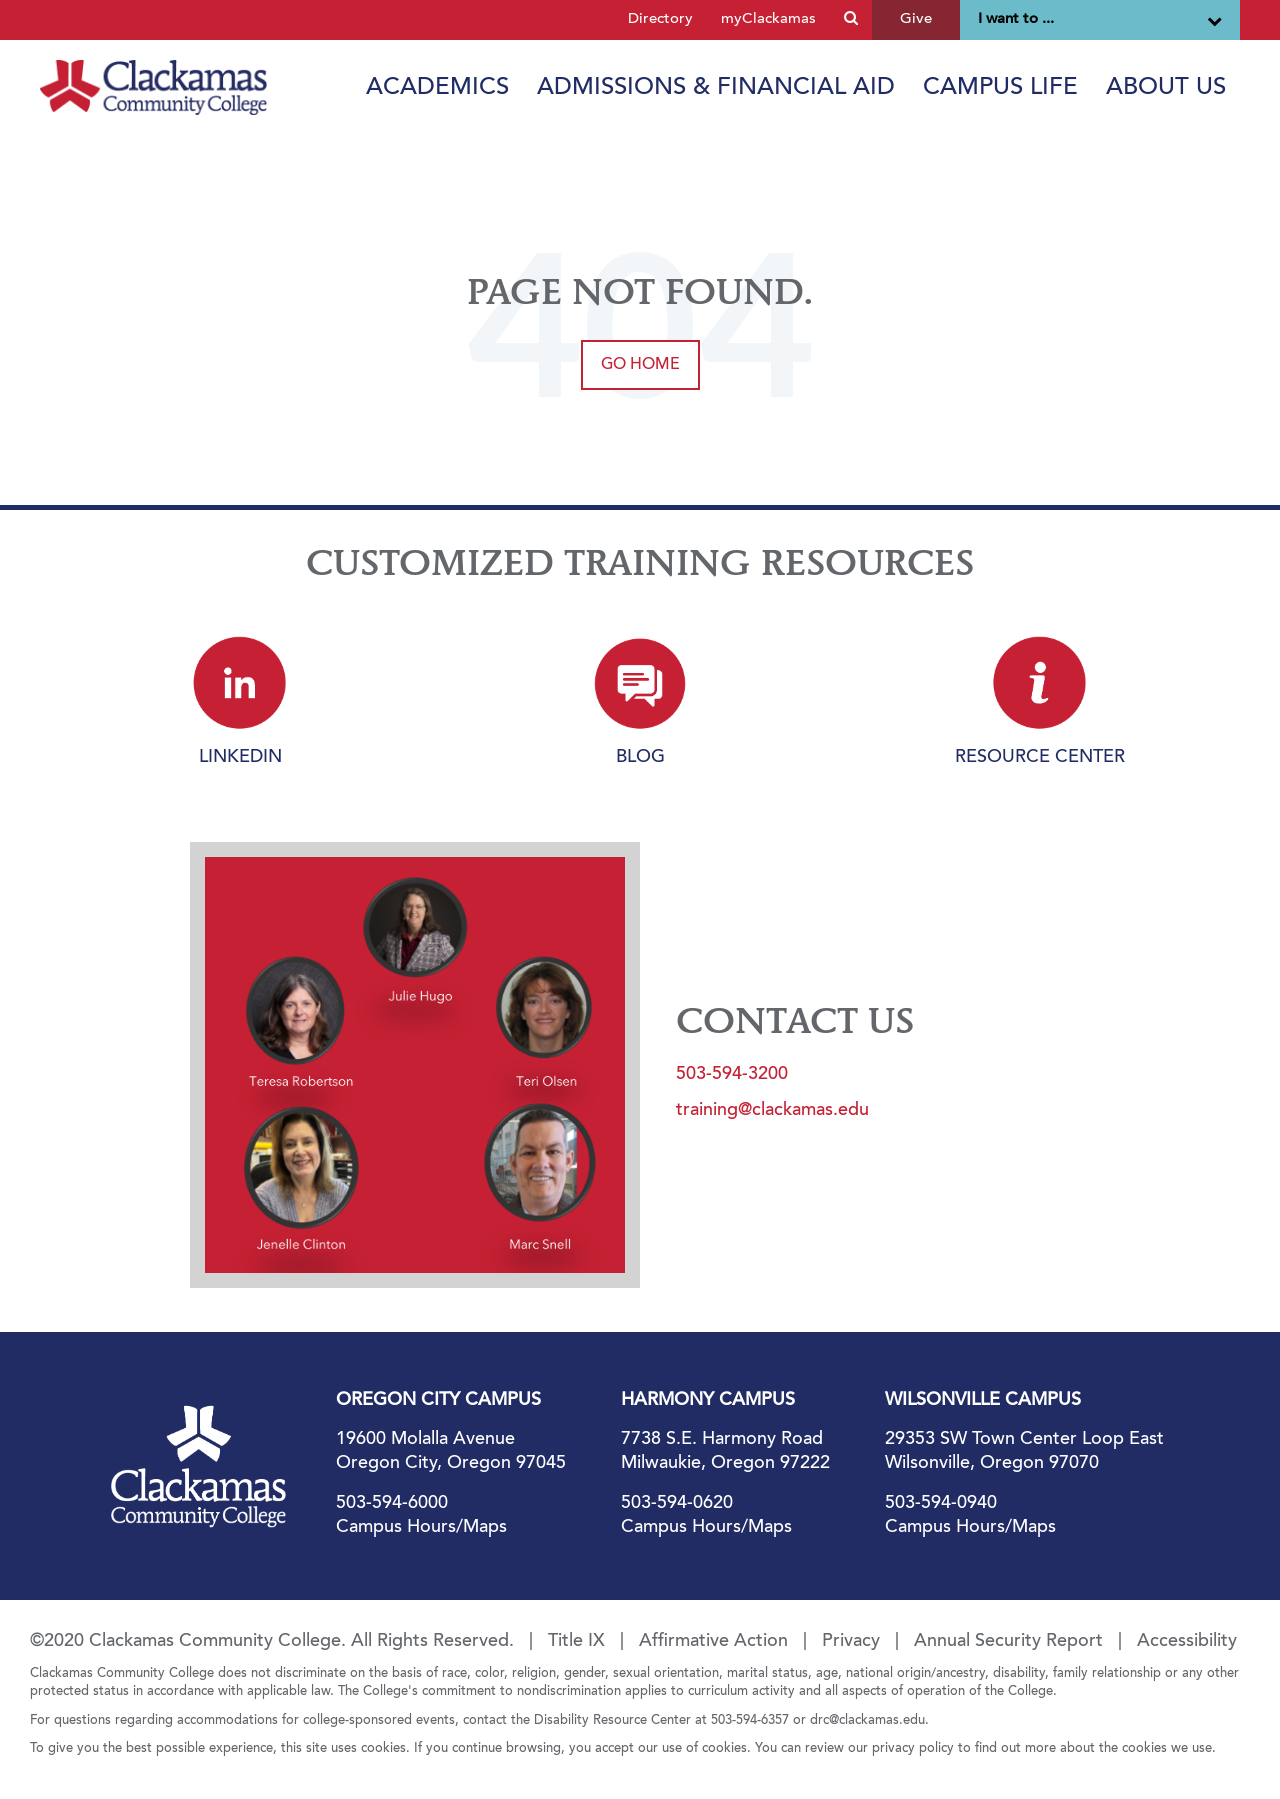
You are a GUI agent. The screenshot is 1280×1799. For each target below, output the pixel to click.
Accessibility (1187, 1642)
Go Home (640, 365)
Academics (437, 88)
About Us (1166, 88)
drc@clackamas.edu (867, 1720)
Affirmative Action (713, 1642)
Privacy (851, 1642)
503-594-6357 (750, 1720)
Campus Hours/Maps (421, 1528)
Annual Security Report (1008, 1642)
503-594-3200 (732, 1075)
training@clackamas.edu (772, 1111)
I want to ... (1100, 20)
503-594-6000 (392, 1504)
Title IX (576, 1642)
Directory (660, 19)
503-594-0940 (941, 1504)
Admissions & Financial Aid (716, 88)
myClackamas (768, 19)
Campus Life (1000, 88)
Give (916, 19)
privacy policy (913, 1748)
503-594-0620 (677, 1504)
